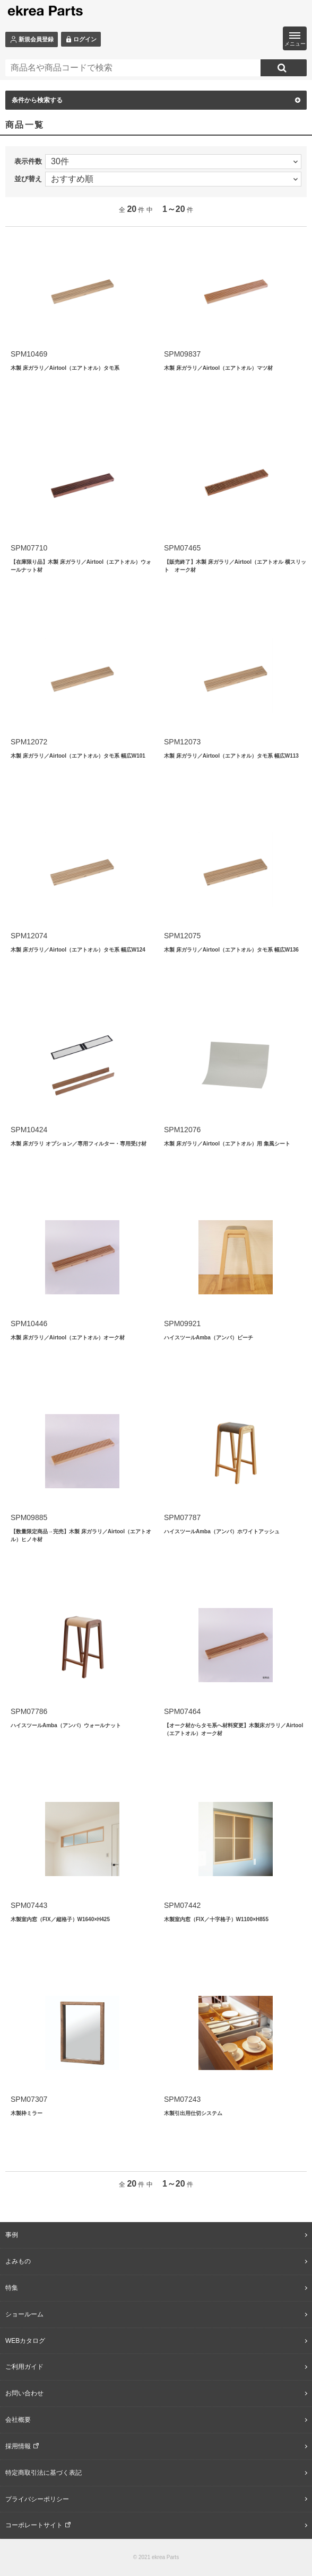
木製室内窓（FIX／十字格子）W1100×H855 (216, 1919)
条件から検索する (156, 100)
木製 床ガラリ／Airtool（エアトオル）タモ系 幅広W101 (78, 756)
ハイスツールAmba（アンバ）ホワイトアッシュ (222, 1531)
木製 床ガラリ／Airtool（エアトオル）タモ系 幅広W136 (231, 950)
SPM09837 (182, 354)
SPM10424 (29, 1129)
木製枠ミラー (26, 2113)
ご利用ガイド (24, 2366)
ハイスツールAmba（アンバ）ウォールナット (66, 1725)
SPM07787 (182, 1517)
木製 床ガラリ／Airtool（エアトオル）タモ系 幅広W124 (78, 950)
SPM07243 (182, 2099)
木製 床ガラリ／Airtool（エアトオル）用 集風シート (227, 1144)
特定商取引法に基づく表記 (43, 2472)
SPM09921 (182, 1323)
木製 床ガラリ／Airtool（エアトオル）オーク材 (68, 1337)
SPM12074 (29, 935)
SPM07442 (182, 1905)
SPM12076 (182, 1129)
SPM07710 (29, 548)
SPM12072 (29, 742)
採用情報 (18, 2446)
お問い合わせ (24, 2393)
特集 (11, 2287)
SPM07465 (182, 548)
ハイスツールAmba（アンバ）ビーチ (208, 1337)
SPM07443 (29, 1905)
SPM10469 (29, 354)
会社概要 (18, 2419)
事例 (11, 2235)
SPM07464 (182, 1711)
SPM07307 (29, 2099)
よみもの (18, 2261)
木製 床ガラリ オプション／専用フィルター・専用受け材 (78, 1144)
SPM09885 (29, 1517)
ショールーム (24, 2314)
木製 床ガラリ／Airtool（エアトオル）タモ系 (65, 368)
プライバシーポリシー (37, 2499)
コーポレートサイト (34, 2525)
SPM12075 (182, 935)
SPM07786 (29, 1711)
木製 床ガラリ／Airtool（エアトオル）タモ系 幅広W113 (231, 756)
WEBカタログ (25, 2340)
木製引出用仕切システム (193, 2113)
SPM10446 (29, 1323)
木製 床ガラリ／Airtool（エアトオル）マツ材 (218, 368)
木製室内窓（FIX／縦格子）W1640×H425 (60, 1919)
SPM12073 (182, 742)
